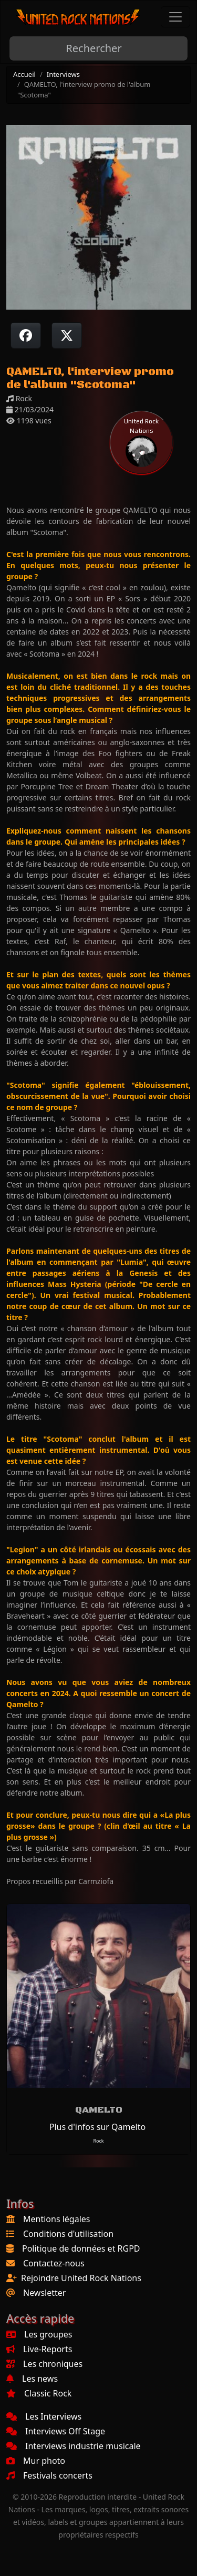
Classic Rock (38, 2393)
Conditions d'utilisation (68, 2234)
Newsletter (44, 2292)
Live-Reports (39, 2349)
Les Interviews (43, 2416)
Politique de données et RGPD (81, 2248)
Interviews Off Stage (55, 2431)
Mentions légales (56, 2219)
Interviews (63, 74)
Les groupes (39, 2334)
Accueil (24, 74)
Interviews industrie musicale (73, 2446)
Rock (98, 2140)
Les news (32, 2378)
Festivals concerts (49, 2475)
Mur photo (35, 2460)
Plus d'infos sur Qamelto (97, 2127)
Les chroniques (44, 2364)
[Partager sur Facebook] (26, 335)
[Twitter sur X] (66, 335)
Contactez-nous (54, 2263)
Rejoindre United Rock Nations (81, 2278)
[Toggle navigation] (175, 16)
